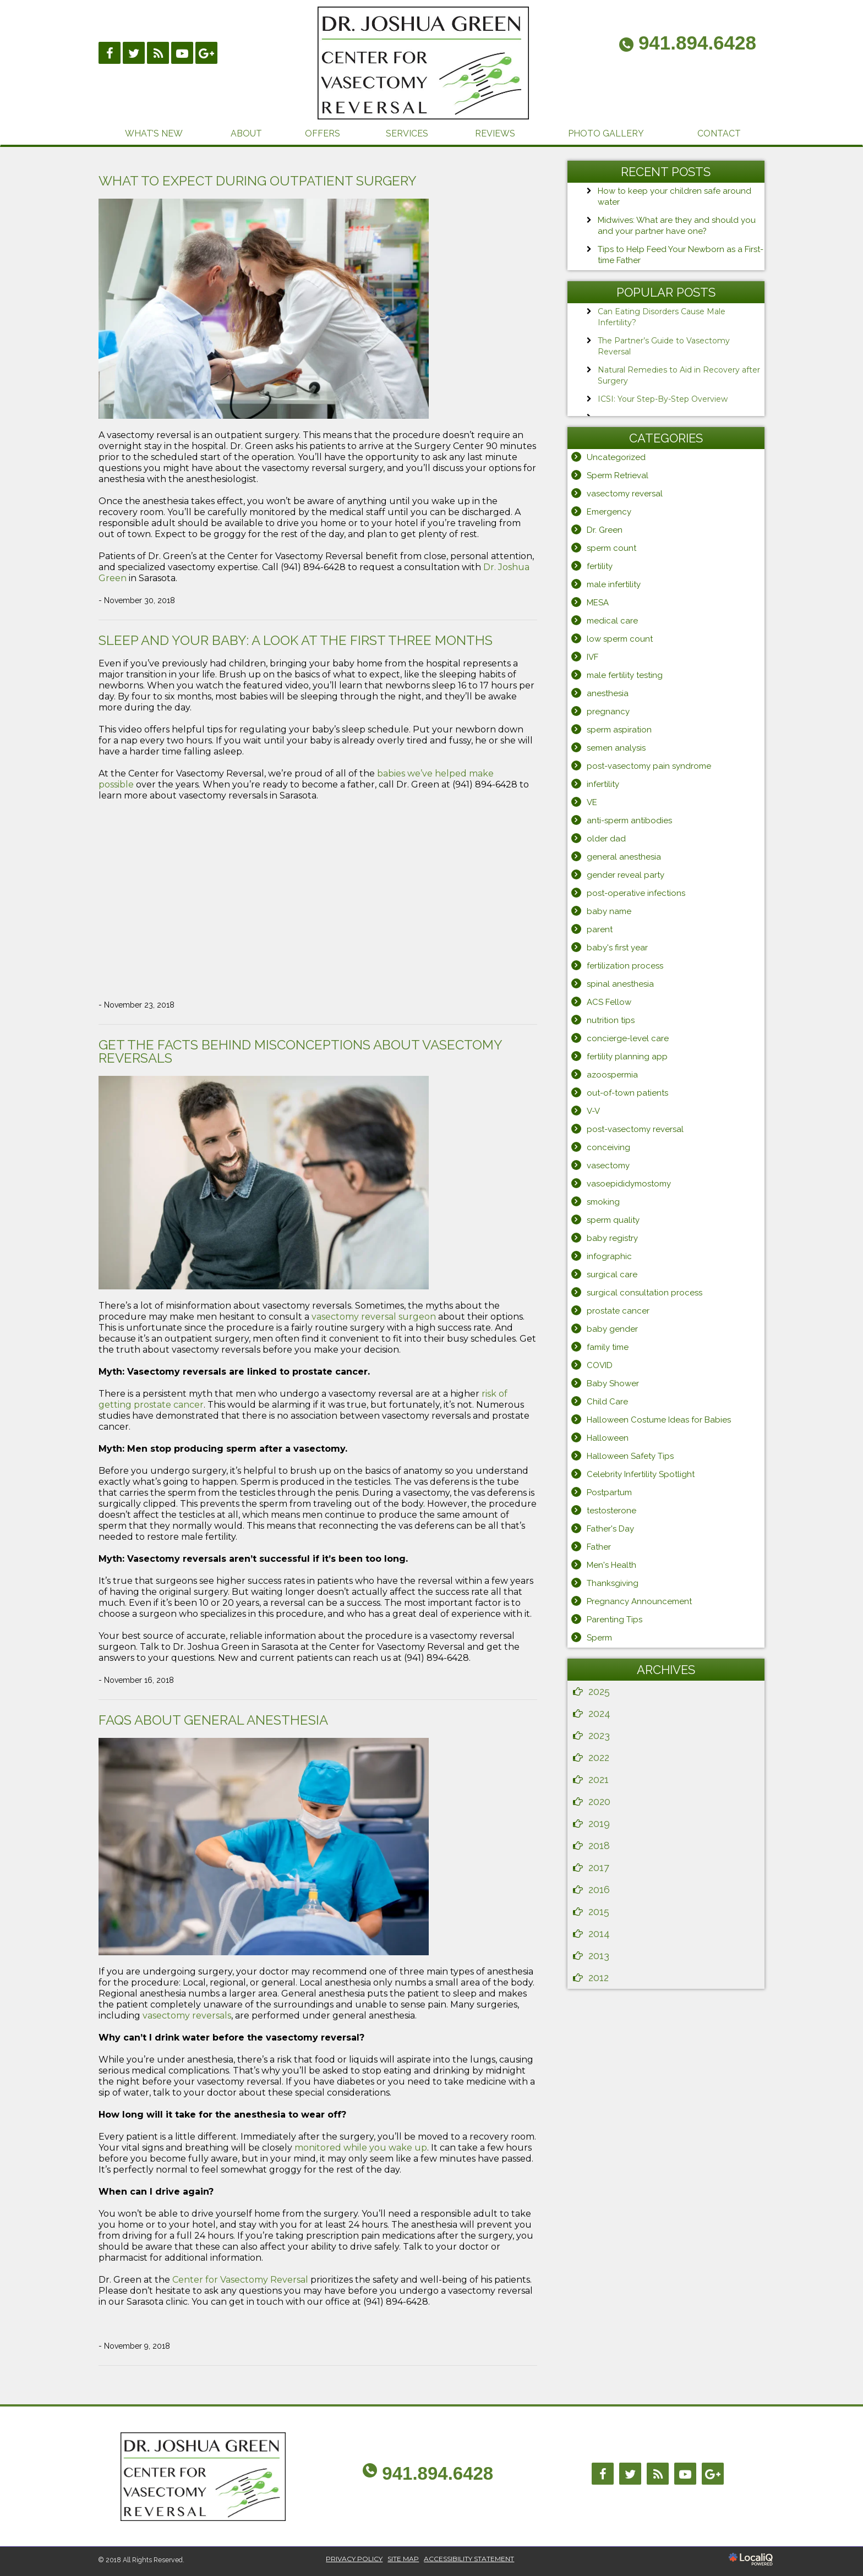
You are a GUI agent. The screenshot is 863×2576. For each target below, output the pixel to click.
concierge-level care (628, 1038)
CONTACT (719, 133)
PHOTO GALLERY (606, 133)
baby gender (612, 1329)
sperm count (611, 548)
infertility (603, 784)
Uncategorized (616, 457)
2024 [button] (599, 1713)
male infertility (614, 584)
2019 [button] (599, 1823)
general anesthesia (624, 857)
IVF (592, 657)
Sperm (599, 1638)
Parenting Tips (614, 1620)
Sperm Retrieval (617, 475)
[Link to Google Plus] (206, 53)
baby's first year (617, 948)
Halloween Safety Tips (630, 1456)
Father (599, 1547)
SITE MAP (403, 2559)
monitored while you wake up (360, 2147)
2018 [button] (599, 1845)
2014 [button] (599, 1933)
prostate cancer (618, 1311)
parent (600, 929)
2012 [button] (598, 1977)
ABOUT (246, 133)
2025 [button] (599, 1691)
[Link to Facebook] (110, 53)
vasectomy (608, 1166)
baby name (609, 911)
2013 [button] (598, 1955)
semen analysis (616, 748)
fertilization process (625, 966)
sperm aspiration (619, 730)
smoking (603, 1202)
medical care (612, 621)
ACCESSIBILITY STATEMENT (469, 2559)
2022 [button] (598, 1757)
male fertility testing (625, 675)
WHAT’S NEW (154, 133)
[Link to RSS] (158, 53)
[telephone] (687, 44)
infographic (609, 1256)
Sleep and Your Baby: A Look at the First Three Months (296, 640)
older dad (606, 839)
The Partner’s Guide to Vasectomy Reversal (664, 346)
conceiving (608, 1147)
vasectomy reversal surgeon (374, 1316)
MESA (598, 603)
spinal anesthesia (620, 984)
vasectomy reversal (625, 494)
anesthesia (608, 693)
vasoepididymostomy (629, 1184)
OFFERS (322, 133)
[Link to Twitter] (630, 2474)
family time (608, 1347)
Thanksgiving (612, 1583)
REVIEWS (495, 133)
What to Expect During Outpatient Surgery (258, 181)
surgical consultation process (644, 1293)
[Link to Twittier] (134, 53)
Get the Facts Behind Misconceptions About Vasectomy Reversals (300, 1051)
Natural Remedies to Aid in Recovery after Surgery (679, 375)
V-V (593, 1111)
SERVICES (407, 133)
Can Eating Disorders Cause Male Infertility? (661, 317)
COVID (600, 1365)
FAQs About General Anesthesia (213, 1720)
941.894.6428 (437, 2473)
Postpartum (609, 1492)
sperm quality (613, 1220)
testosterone (611, 1511)
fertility (600, 566)
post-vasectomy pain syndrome (649, 766)
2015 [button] (598, 1911)
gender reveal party (625, 875)
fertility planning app (627, 1057)
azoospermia (612, 1075)
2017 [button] (598, 1867)
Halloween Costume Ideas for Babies (659, 1420)
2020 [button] (599, 1801)
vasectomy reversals (187, 2015)
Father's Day (610, 1529)
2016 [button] (599, 1889)
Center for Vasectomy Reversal (240, 2279)
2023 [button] (599, 1735)
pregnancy (608, 712)
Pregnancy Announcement (639, 1601)
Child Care (607, 1402)
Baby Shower (613, 1383)
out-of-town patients (627, 1093)
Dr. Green (604, 530)
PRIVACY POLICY (354, 2559)
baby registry (612, 1238)
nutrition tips (611, 1020)
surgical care (612, 1274)
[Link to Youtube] (182, 53)
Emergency (609, 512)
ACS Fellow (609, 1002)
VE (592, 802)
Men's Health (611, 1565)
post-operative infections (636, 893)
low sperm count (620, 639)
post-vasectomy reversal (635, 1129)
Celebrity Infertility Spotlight (641, 1474)
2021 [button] (598, 1779)
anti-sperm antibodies (629, 820)
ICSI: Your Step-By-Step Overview (663, 399)
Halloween (608, 1438)
